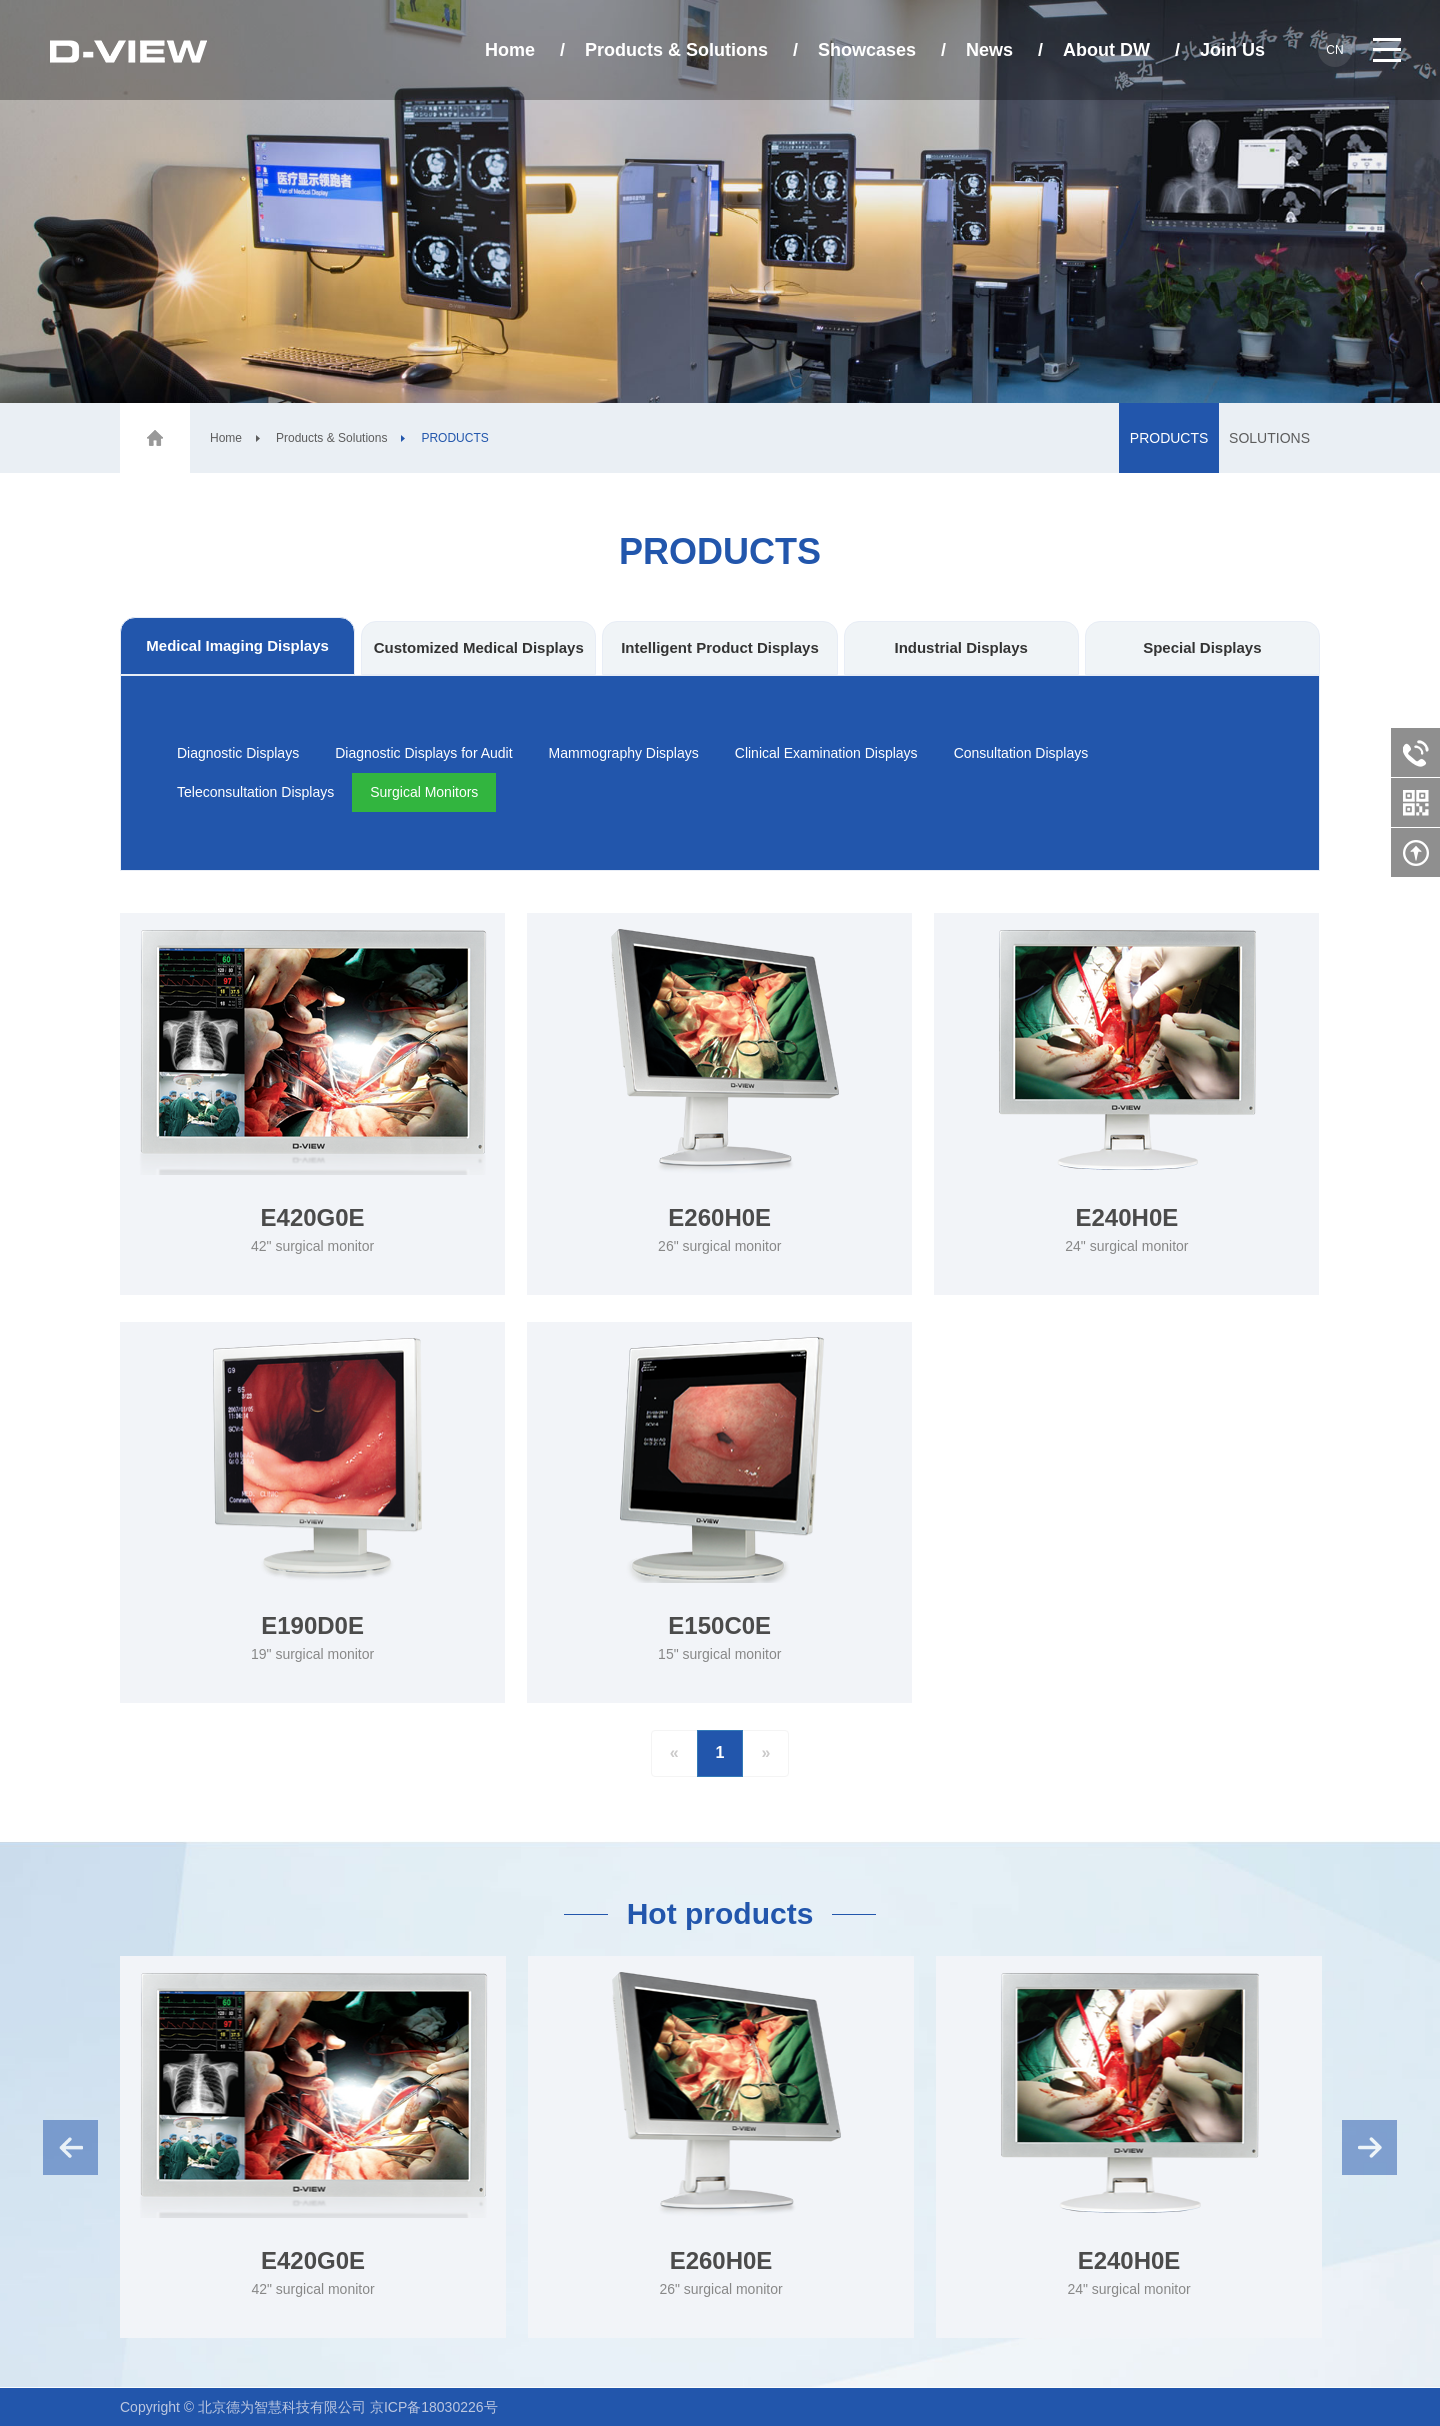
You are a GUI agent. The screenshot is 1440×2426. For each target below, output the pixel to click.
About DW (1106, 50)
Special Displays (1202, 647)
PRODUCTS (1169, 438)
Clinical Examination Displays (826, 753)
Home (510, 50)
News (989, 50)
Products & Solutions (676, 50)
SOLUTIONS (1269, 438)
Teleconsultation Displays (255, 792)
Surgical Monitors (424, 792)
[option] (313, 2147)
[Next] (765, 1753)
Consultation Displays (1021, 753)
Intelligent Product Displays (720, 647)
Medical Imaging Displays (237, 645)
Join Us (1232, 50)
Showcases (867, 50)
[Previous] (674, 1753)
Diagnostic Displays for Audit (423, 753)
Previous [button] (70, 2147)
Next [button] (1369, 2147)
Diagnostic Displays (238, 753)
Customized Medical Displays (479, 647)
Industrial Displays (960, 647)
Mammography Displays (624, 753)
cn (1334, 50)
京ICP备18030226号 (434, 2407)
